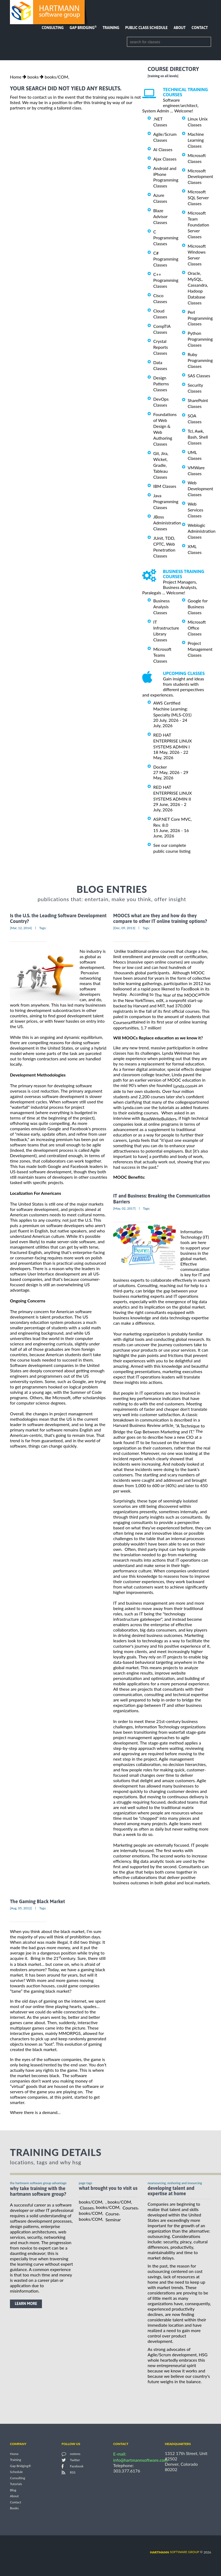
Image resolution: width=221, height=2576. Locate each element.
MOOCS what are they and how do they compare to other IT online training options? (160, 918)
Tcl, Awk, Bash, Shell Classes (198, 436)
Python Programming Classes (200, 339)
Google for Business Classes (198, 606)
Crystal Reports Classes (160, 347)
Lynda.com (183, 1085)
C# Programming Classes (165, 258)
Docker (160, 766)
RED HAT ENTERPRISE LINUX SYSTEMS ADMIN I (172, 740)
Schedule (16, 2472)
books (33, 76)
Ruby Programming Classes (200, 360)
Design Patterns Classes (161, 383)
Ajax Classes (164, 158)
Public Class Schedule (146, 28)
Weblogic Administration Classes (201, 531)
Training (110, 28)
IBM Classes (164, 486)
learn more (26, 2303)
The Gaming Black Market (37, 1901)
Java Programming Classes (165, 501)
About (180, 28)
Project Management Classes (200, 649)
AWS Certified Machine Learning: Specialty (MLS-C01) (172, 708)
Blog (13, 2490)
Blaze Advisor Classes (160, 216)
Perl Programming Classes (200, 318)
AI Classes (162, 149)
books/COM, (57, 76)
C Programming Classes (165, 237)
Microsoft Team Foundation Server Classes (198, 224)
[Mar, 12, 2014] (21, 928)
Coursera (121, 1022)
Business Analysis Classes (161, 606)
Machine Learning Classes (196, 140)
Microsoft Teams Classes (162, 654)
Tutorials (16, 2484)
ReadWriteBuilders (158, 1118)
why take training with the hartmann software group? (38, 2191)
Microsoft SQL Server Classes (198, 197)
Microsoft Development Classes (200, 176)
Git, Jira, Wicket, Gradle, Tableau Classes (160, 465)
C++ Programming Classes (165, 280)
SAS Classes (199, 375)
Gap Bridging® (20, 2466)
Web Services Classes (195, 509)
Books (14, 2508)
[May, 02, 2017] (124, 1208)
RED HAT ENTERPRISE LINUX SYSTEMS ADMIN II (172, 792)
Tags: (42, 928)
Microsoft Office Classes (197, 627)
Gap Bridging (83, 28)
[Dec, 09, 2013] (124, 928)
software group (174, 2552)
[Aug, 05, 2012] (21, 1908)
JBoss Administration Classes (167, 522)
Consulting (53, 28)
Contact (200, 28)
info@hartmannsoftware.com (140, 2460)
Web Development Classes (200, 488)
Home (16, 76)
